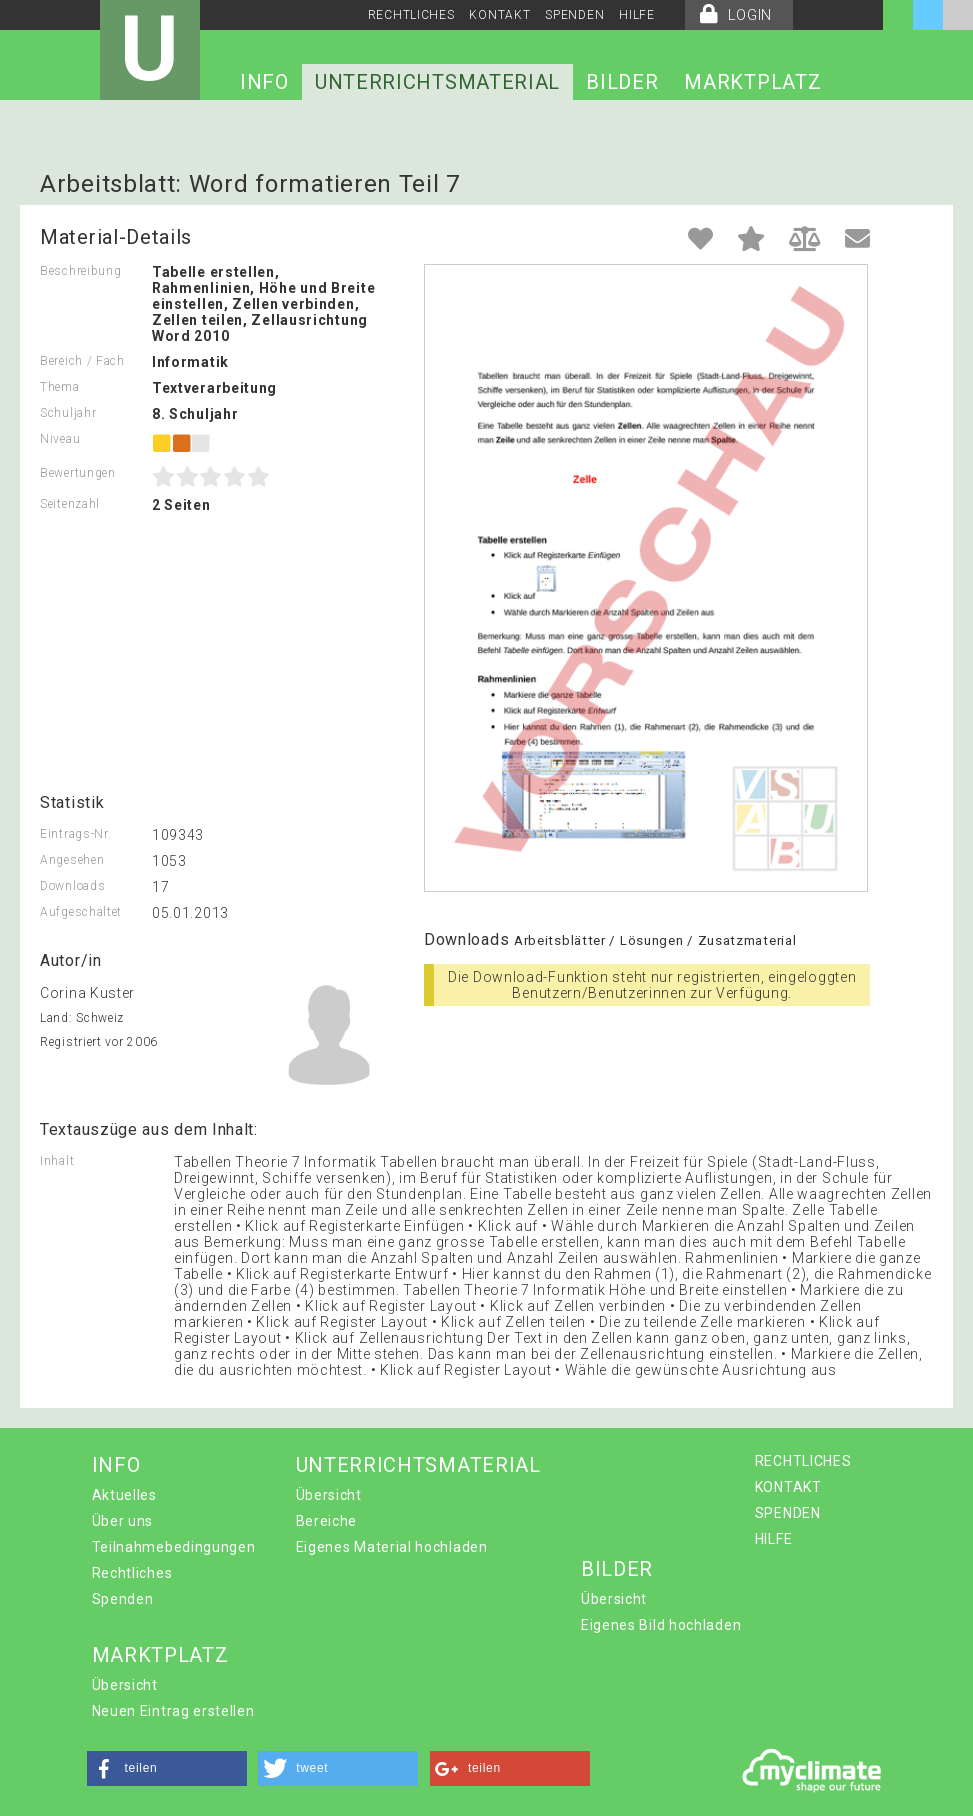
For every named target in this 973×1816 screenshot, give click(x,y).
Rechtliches (132, 1573)
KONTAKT (499, 15)
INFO (264, 82)
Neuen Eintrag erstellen (173, 1711)
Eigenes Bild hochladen (661, 1625)
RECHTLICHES (411, 15)
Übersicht (329, 1495)
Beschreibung (80, 271)
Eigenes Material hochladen (392, 1547)
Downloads (72, 886)
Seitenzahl (70, 504)
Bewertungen (78, 473)
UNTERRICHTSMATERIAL (437, 82)
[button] (167, 1768)
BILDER (622, 82)
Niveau (60, 439)
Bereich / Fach (82, 361)
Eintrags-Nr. (75, 834)
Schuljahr (68, 413)
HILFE (637, 15)
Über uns (123, 1521)
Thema (60, 387)
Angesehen (72, 860)
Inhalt (57, 1161)
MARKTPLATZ (752, 82)
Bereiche (327, 1521)
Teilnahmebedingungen (174, 1547)
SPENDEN (574, 15)
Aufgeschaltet (81, 912)
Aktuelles (124, 1495)
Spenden (123, 1599)
